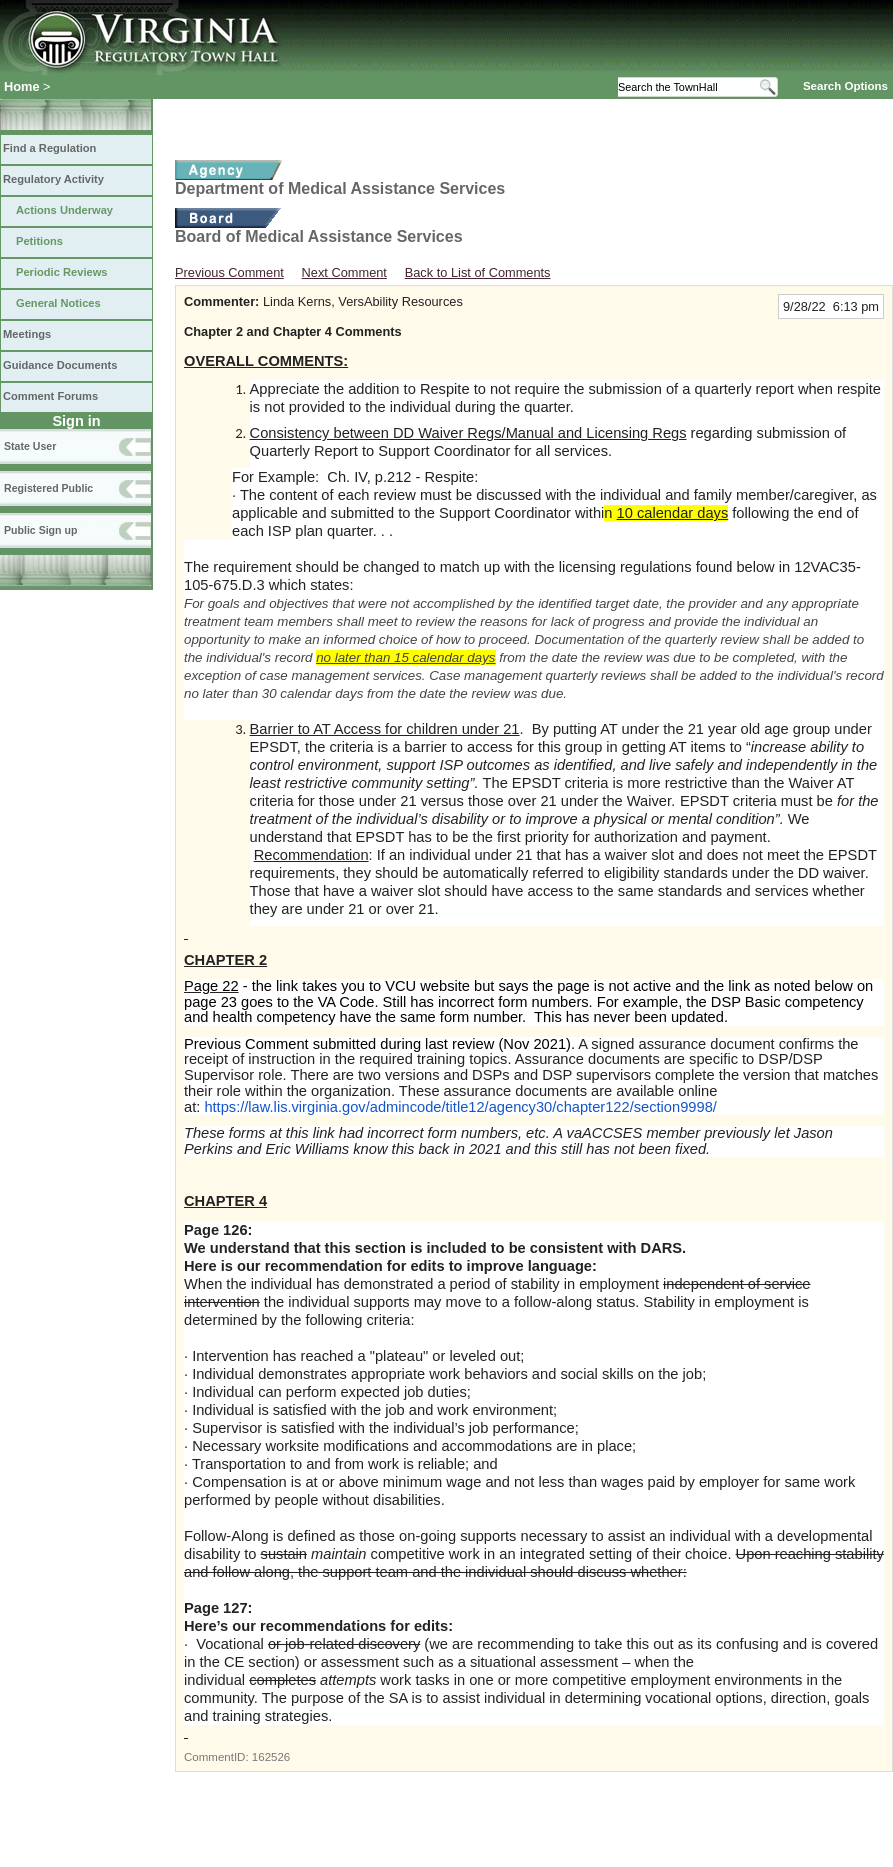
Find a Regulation (49, 148)
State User (30, 446)
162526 (271, 1757)
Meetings (27, 334)
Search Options (845, 86)
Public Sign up (40, 530)
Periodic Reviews (62, 272)
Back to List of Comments (478, 272)
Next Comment (344, 272)
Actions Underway (64, 210)
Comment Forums (50, 396)
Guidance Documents (60, 365)
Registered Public (48, 488)
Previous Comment (229, 272)
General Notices (58, 303)
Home (22, 86)
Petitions (39, 241)
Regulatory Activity (53, 179)
